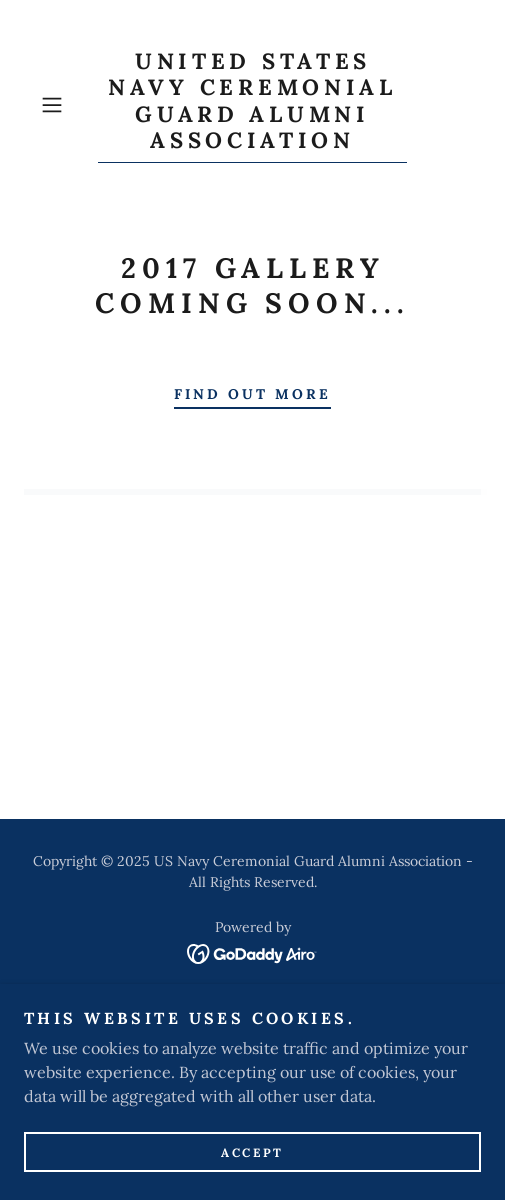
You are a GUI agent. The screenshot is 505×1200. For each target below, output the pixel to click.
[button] (65, 105)
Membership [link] (253, 1061)
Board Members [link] (252, 1035)
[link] (252, 105)
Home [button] (253, 1009)
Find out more (252, 394)
